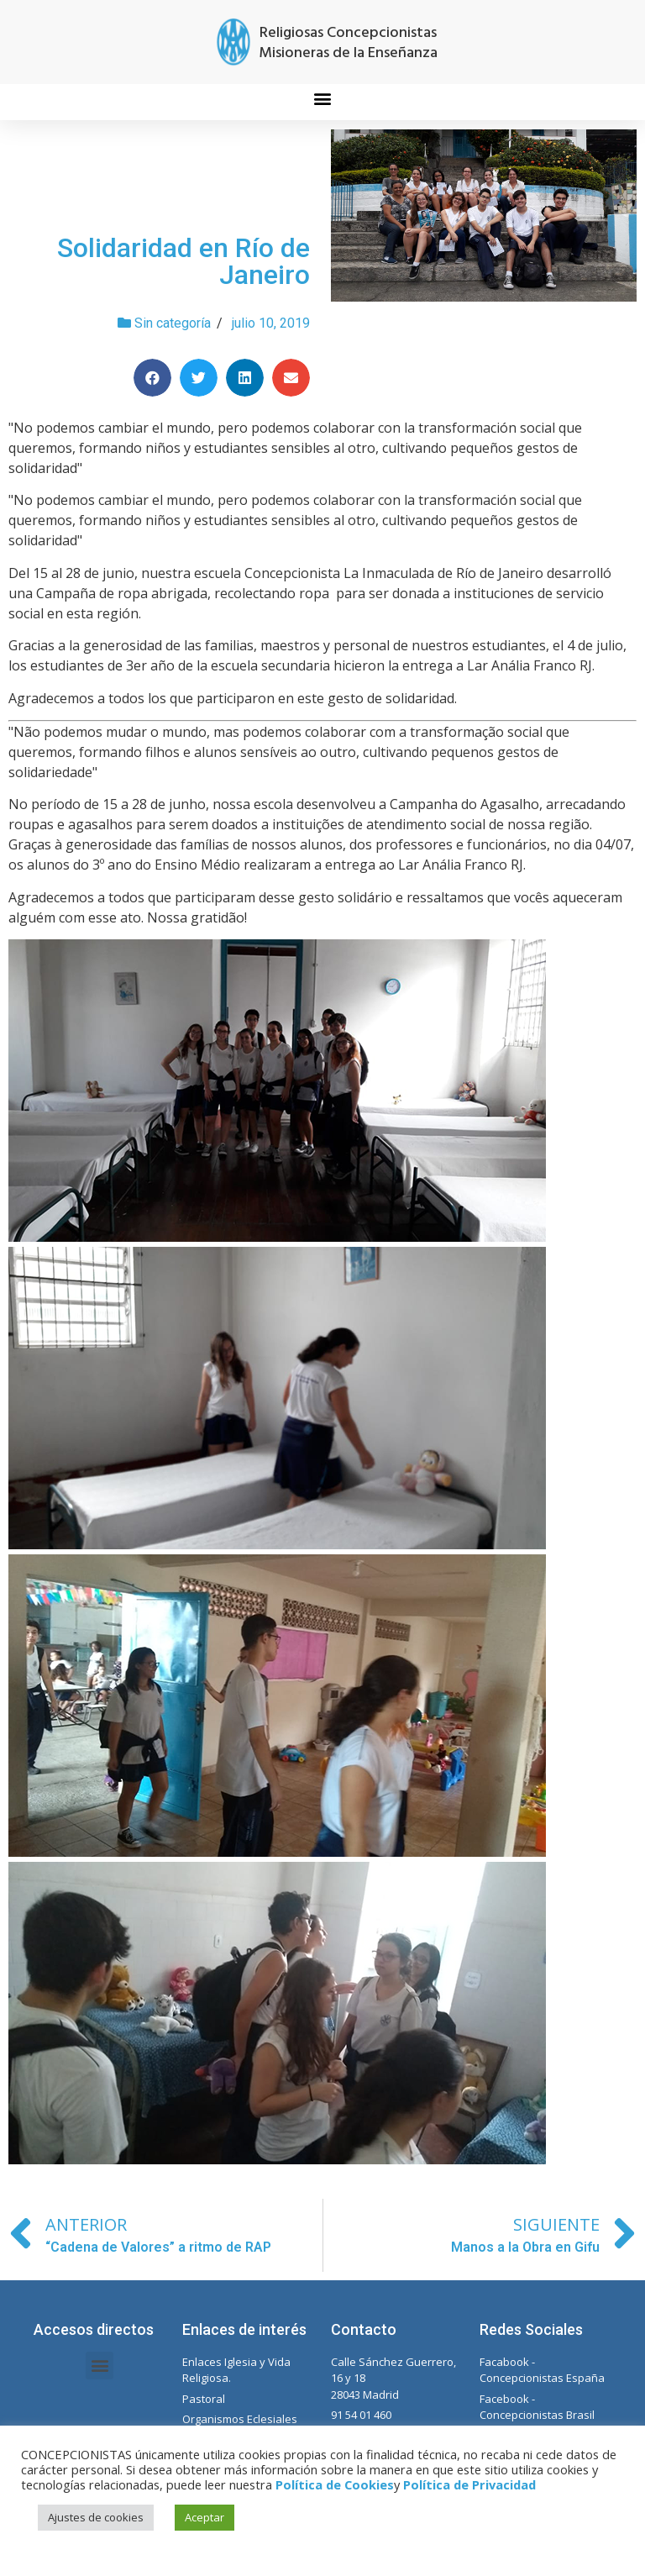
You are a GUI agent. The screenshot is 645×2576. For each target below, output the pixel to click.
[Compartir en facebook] (152, 378)
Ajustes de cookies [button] (96, 2517)
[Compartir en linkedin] (245, 378)
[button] (323, 98)
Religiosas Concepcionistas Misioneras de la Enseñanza (348, 43)
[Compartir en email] (291, 378)
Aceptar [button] (204, 2517)
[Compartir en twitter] (199, 378)
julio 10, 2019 (271, 323)
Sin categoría (172, 323)
